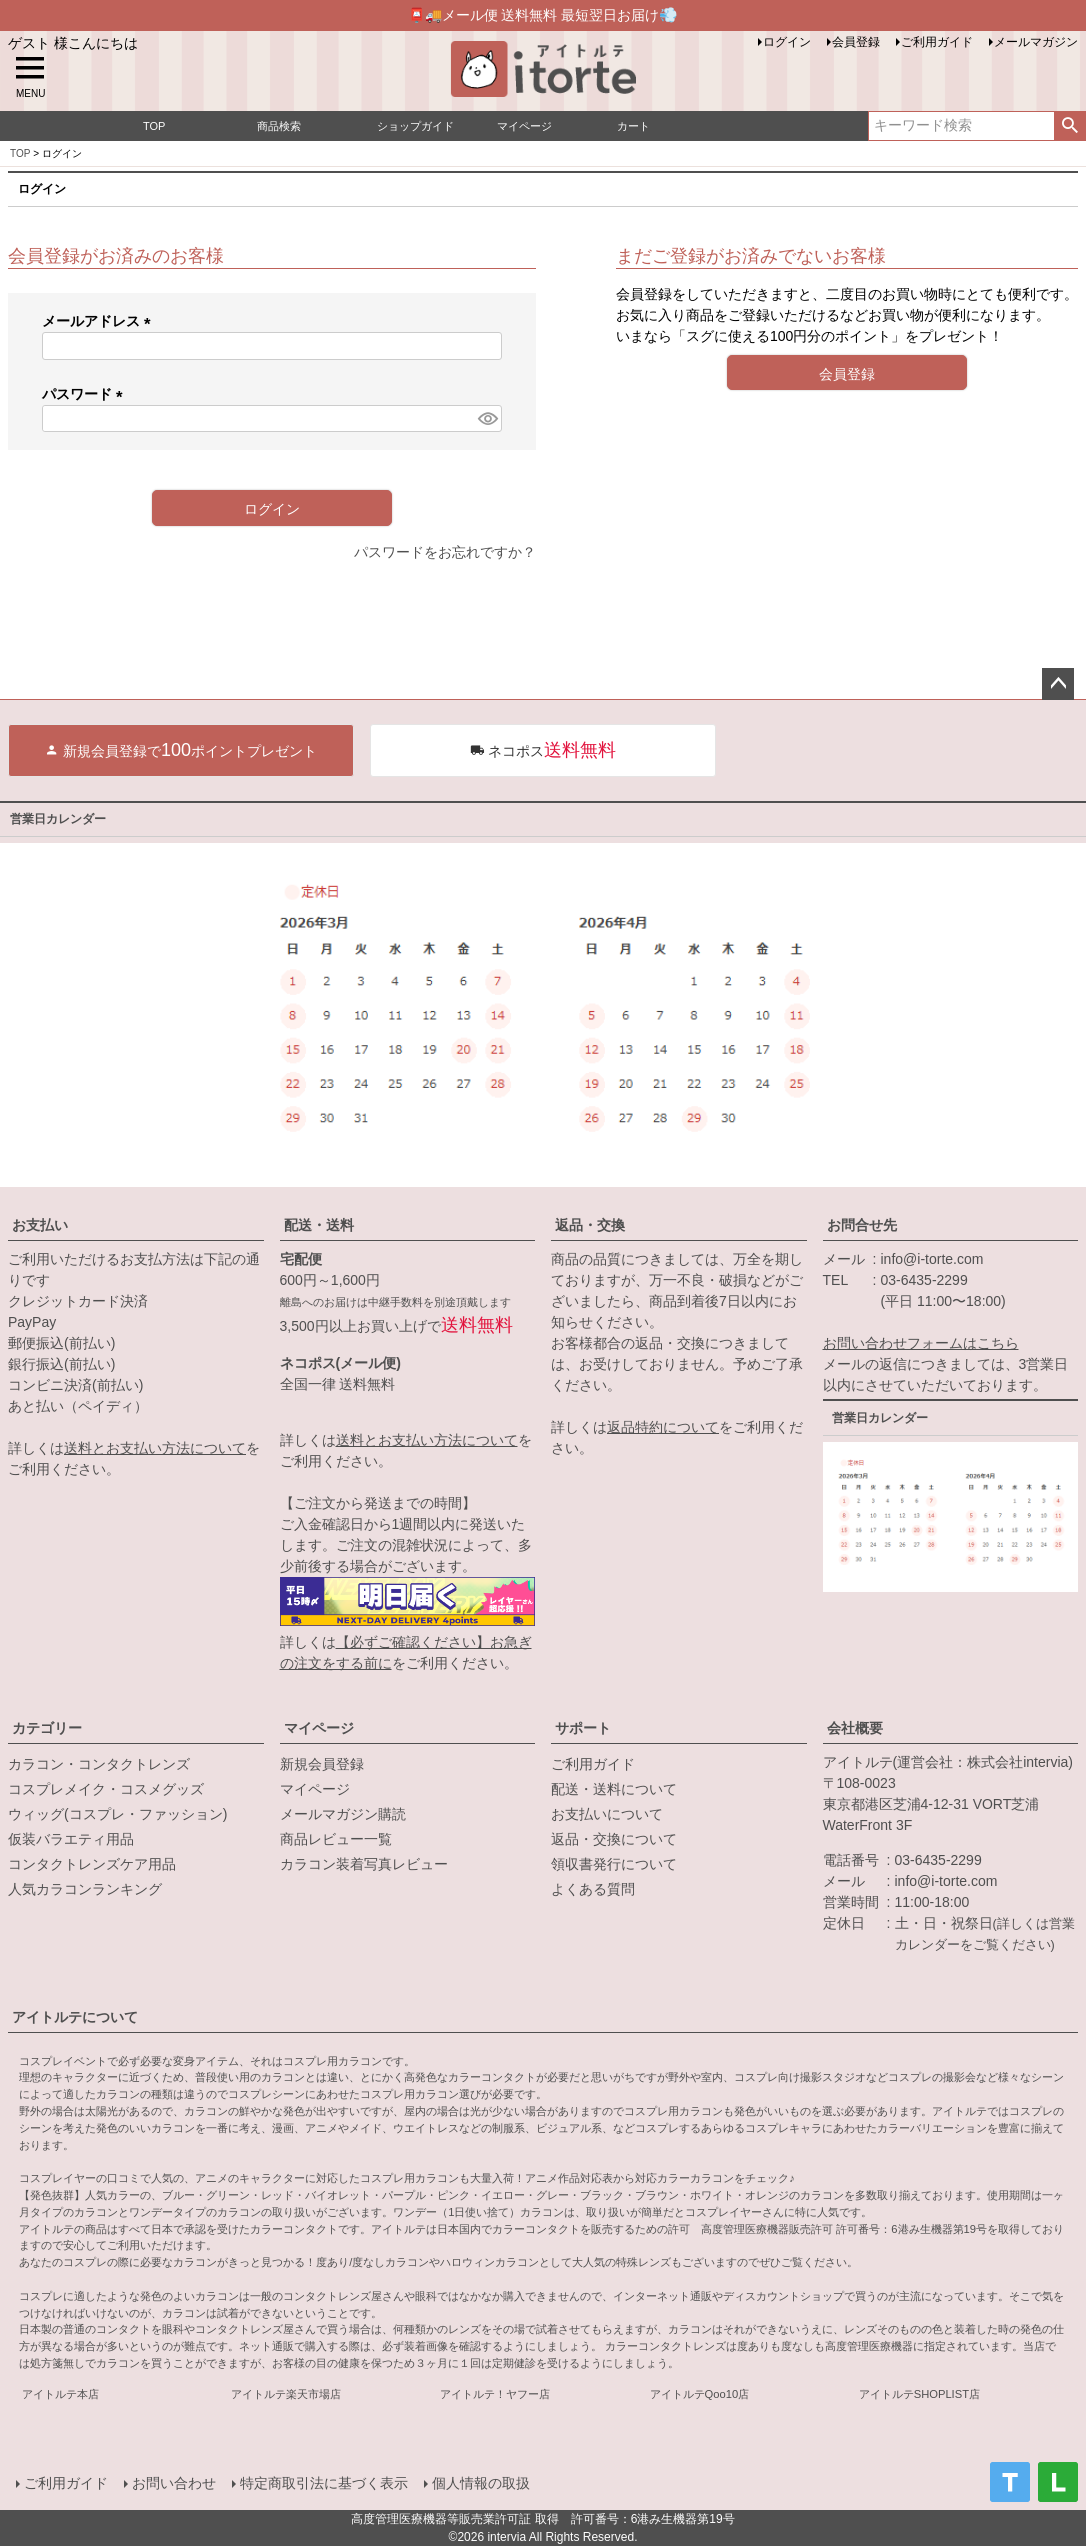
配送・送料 (319, 1225)
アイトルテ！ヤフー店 (495, 2394)
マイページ (319, 1728)
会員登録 (856, 42)
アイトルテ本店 (60, 2394)
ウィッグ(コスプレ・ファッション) (117, 1814)
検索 (1069, 126)
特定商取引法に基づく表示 (324, 2483)
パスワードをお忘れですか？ (445, 552)
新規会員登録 (322, 1764)
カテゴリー (47, 1728)
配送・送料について (614, 1789)
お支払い (40, 1225)
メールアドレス (100, 321)
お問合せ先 (862, 1225)
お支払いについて (607, 1814)
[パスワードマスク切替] (487, 419)
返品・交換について (614, 1839)
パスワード (86, 394)
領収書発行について (614, 1864)
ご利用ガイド (937, 42)
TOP (20, 153)
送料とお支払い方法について (155, 1448)
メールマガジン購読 (343, 1814)
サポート (583, 1728)
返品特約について (663, 1427)
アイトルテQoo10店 (700, 2394)
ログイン (787, 42)
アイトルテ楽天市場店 (286, 2394)
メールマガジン (1036, 42)
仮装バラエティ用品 (71, 1839)
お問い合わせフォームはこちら (921, 1343)
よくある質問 (593, 1889)
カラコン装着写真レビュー (364, 1864)
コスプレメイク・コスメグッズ (106, 1789)
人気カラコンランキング (85, 1889)
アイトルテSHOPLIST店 (919, 2394)
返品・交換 (590, 1225)
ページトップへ (1058, 684)
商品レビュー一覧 (336, 1839)
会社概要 (855, 1728)
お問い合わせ (174, 2483)
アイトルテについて (75, 2017)
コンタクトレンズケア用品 (92, 1864)
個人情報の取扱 (481, 2483)
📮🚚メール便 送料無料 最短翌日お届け (543, 14)
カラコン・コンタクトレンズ (99, 1764)
